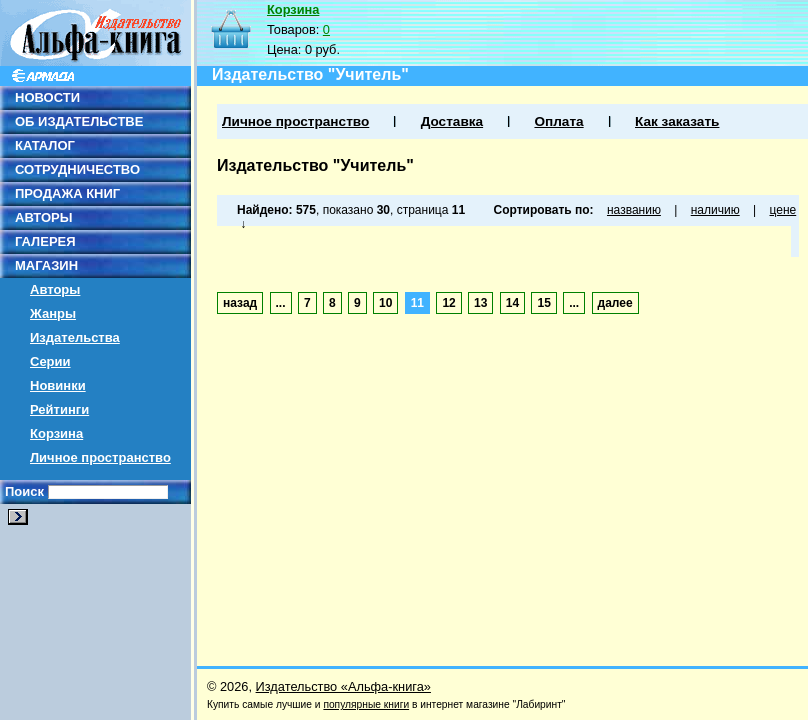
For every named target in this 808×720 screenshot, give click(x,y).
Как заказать (677, 121)
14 (512, 303)
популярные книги (366, 704)
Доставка (452, 121)
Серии (50, 361)
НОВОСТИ (47, 97)
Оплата (558, 121)
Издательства (75, 337)
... (281, 303)
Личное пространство (100, 457)
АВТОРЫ (43, 217)
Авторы (55, 289)
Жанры (53, 313)
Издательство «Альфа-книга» (343, 686)
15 (543, 303)
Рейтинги (59, 409)
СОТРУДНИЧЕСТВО (77, 169)
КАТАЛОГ (45, 145)
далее (615, 303)
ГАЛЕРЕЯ (45, 241)
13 (480, 303)
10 (385, 303)
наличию (715, 210)
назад (240, 303)
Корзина (56, 433)
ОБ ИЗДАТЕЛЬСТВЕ (79, 121)
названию (634, 210)
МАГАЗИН (46, 265)
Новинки (58, 385)
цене (783, 210)
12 (448, 303)
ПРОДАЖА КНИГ (67, 193)
